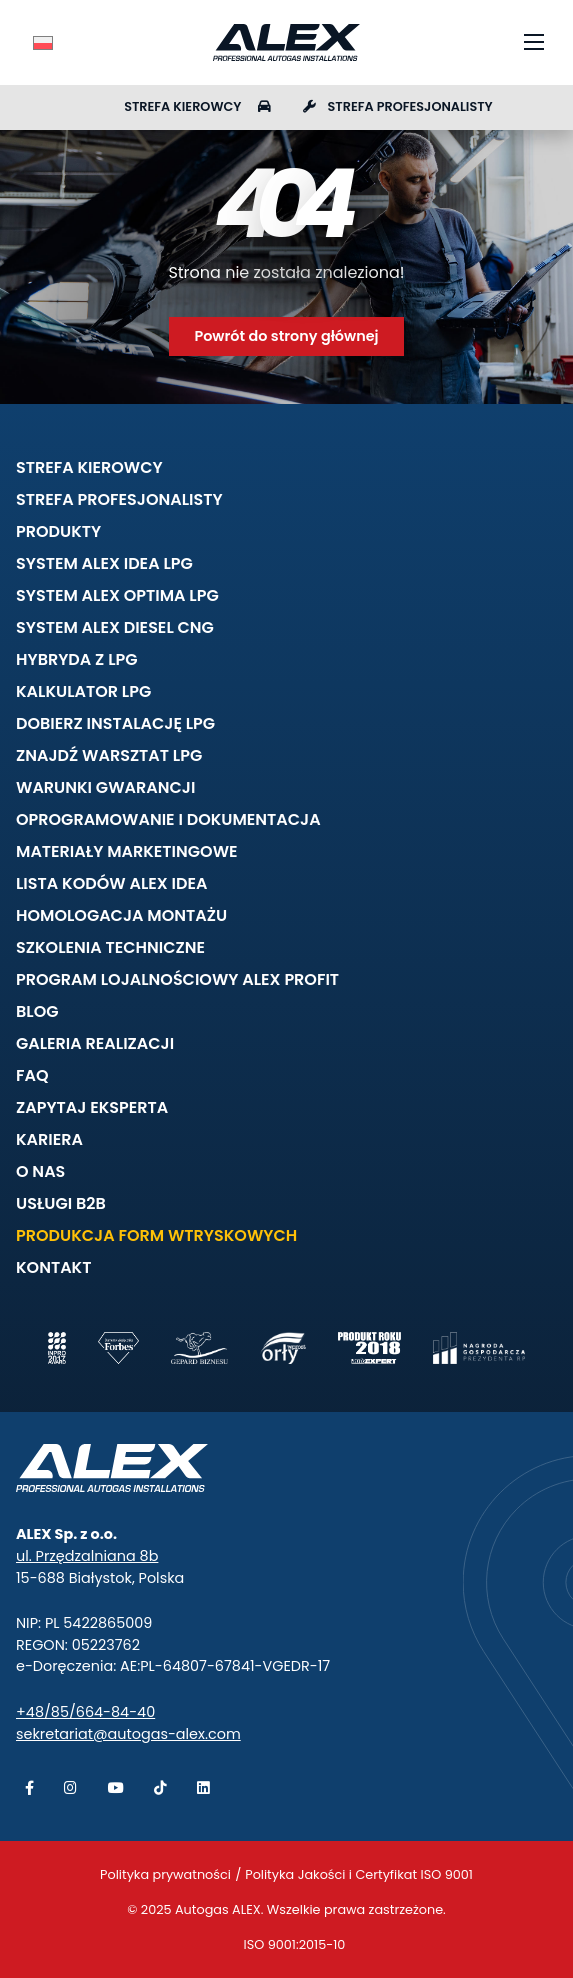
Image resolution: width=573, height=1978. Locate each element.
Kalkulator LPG (83, 691)
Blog (37, 1011)
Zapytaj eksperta (92, 1107)
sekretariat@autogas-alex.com (128, 1734)
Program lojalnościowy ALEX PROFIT (177, 979)
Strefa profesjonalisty (398, 106)
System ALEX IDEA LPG (104, 563)
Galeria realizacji (95, 1043)
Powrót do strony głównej (286, 336)
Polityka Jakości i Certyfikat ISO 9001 (359, 1874)
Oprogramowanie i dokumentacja (168, 819)
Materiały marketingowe (127, 851)
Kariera (49, 1139)
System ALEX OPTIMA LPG (117, 595)
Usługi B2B (61, 1203)
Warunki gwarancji (105, 787)
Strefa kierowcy (197, 106)
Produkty (58, 531)
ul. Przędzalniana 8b (87, 1556)
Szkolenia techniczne (110, 947)
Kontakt (53, 1267)
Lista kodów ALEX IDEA (111, 883)
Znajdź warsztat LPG (109, 755)
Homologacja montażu (121, 915)
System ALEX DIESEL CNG (115, 627)
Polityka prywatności (165, 1874)
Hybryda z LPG (77, 659)
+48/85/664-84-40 (85, 1712)
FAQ (32, 1075)
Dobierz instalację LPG (115, 723)
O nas (40, 1171)
